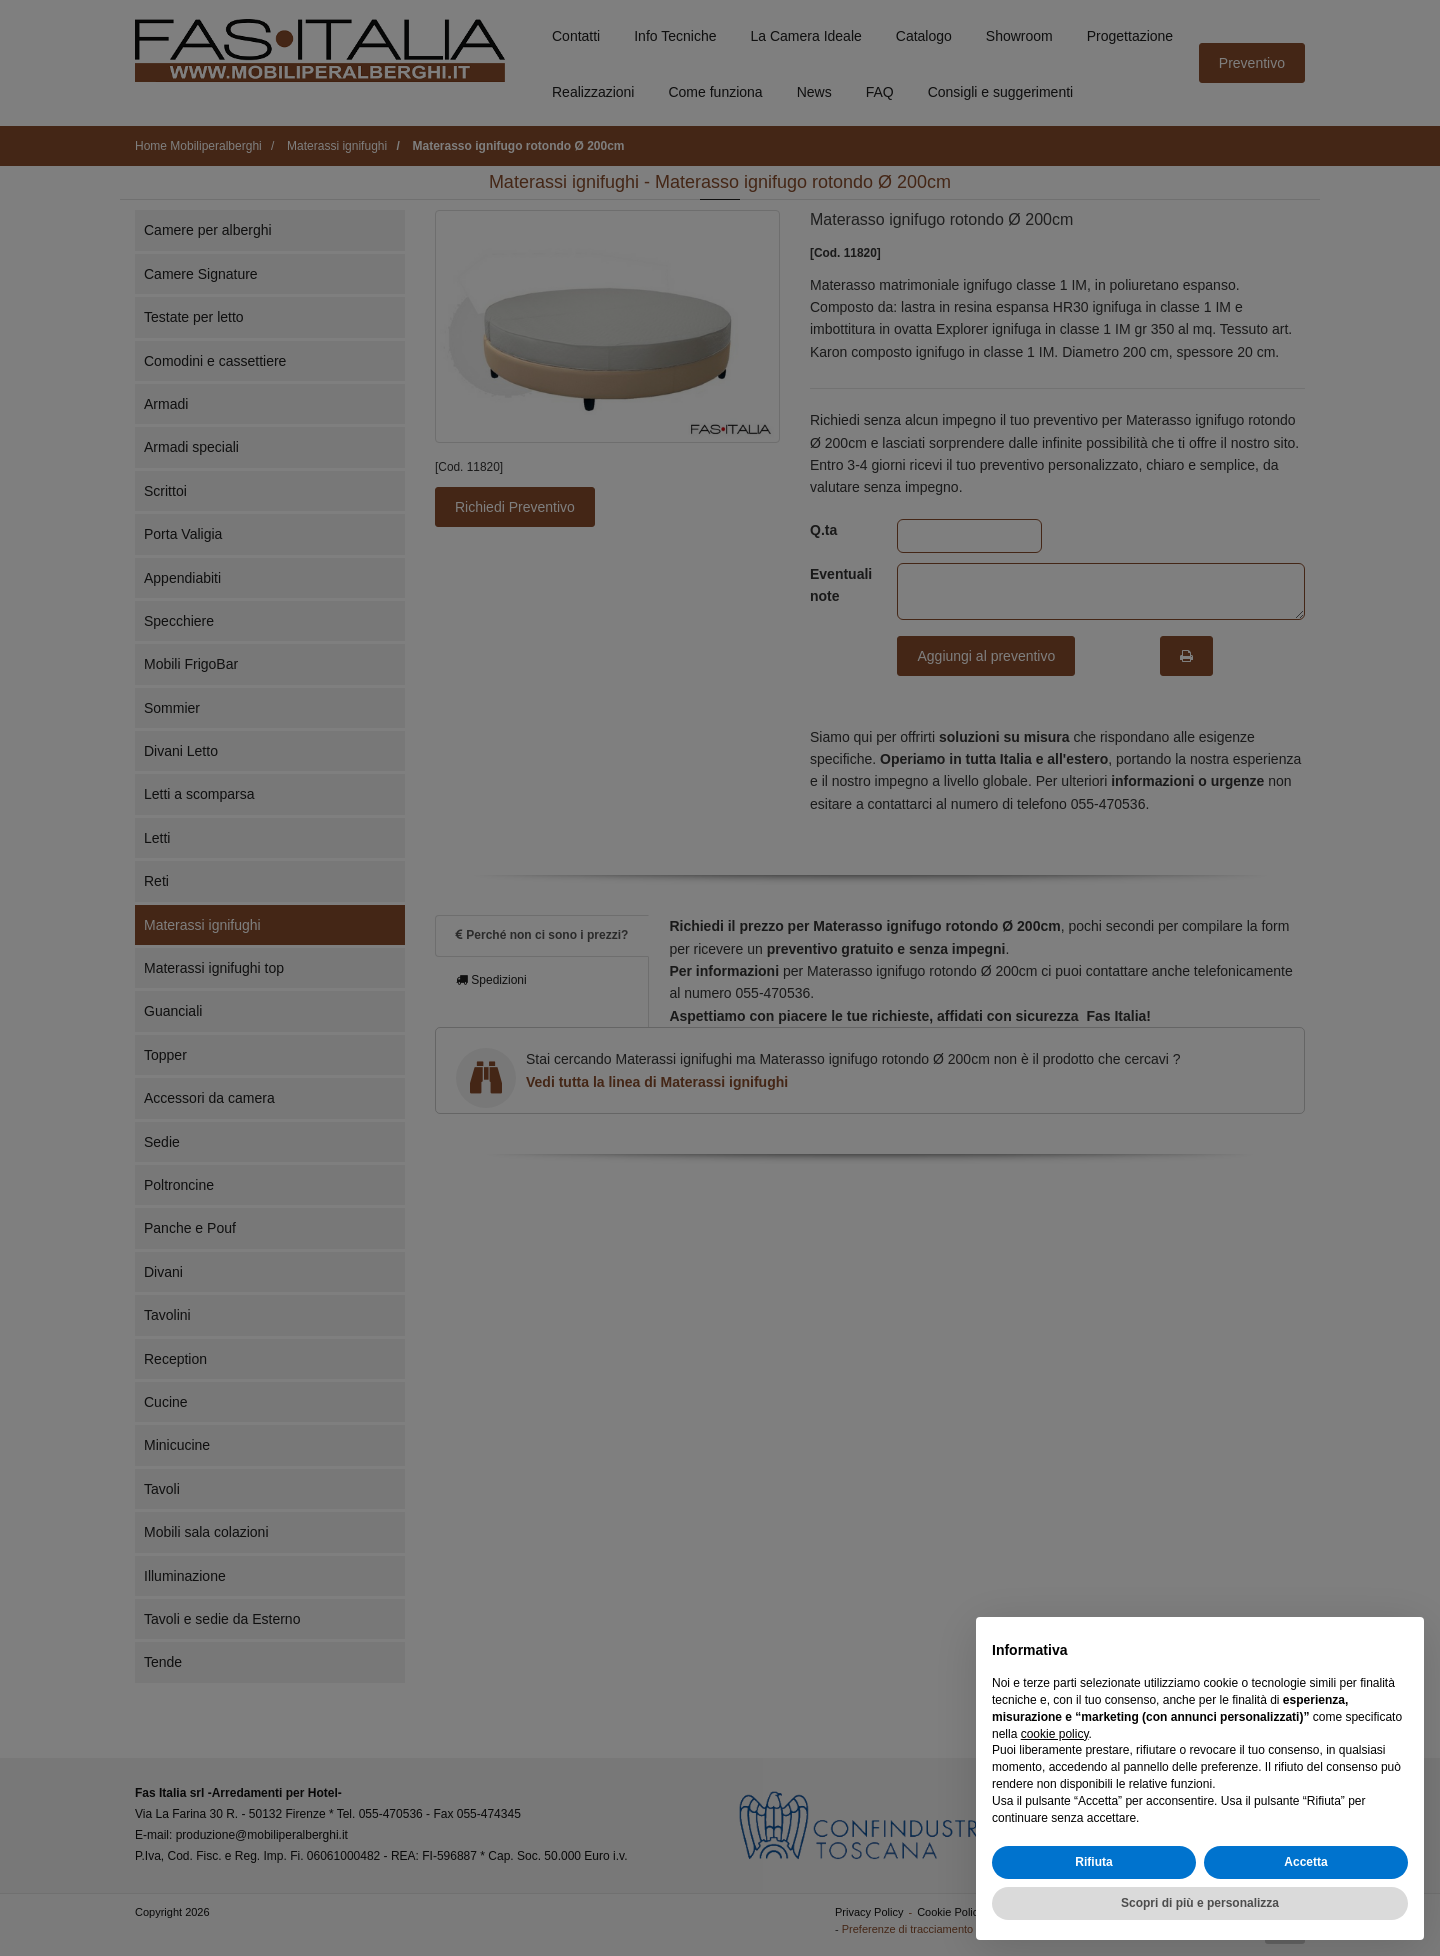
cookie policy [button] (1055, 1734)
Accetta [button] (1305, 1862)
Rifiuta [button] (1093, 1862)
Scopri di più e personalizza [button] (1200, 1903)
